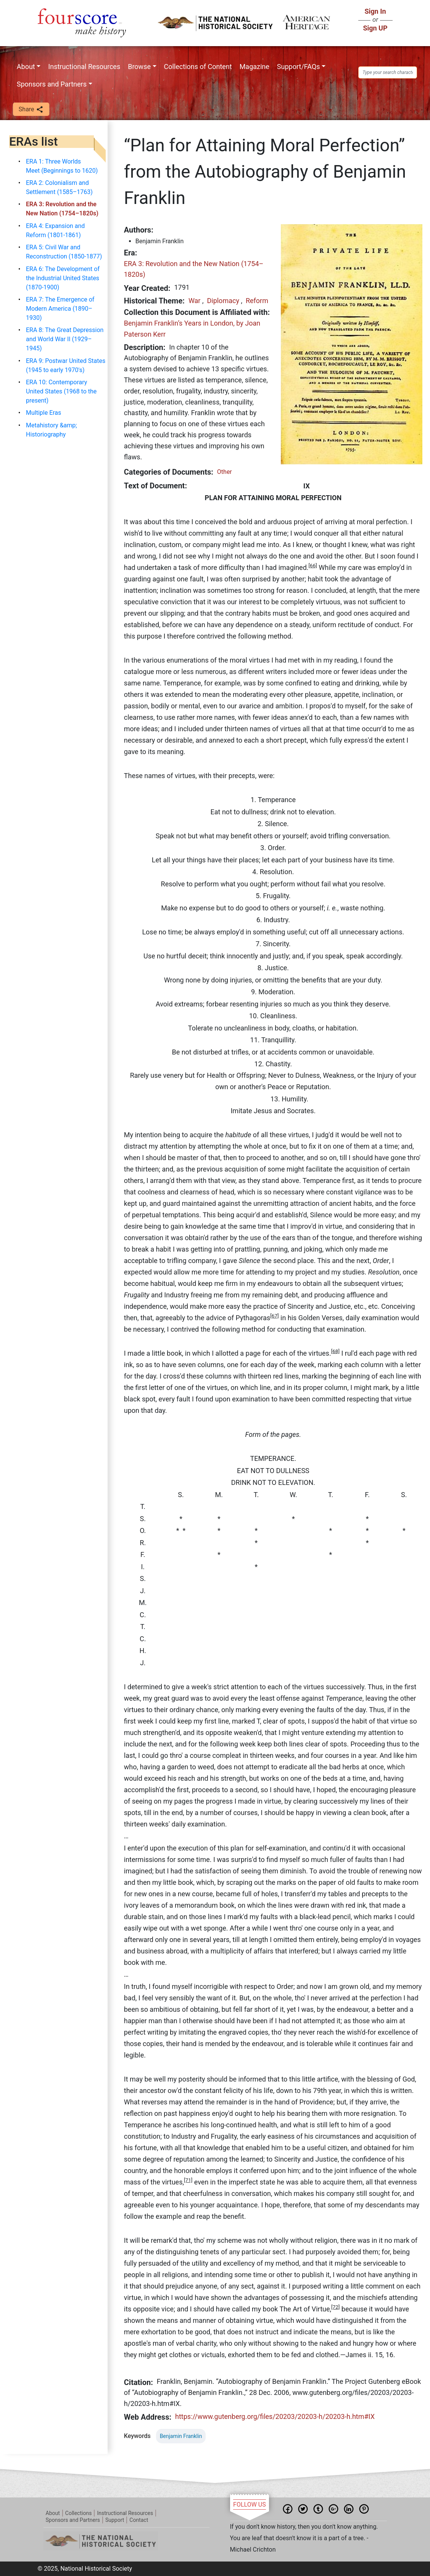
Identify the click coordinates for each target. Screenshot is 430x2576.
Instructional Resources (84, 67)
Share (31, 110)
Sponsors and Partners (52, 84)
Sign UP (375, 28)
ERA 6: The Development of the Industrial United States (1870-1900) (63, 278)
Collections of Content (198, 67)
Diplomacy (223, 301)
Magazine (254, 67)
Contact (138, 2520)
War (194, 301)
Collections (78, 2513)
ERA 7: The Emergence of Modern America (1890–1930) (60, 308)
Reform (257, 301)
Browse (139, 67)
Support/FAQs (298, 67)
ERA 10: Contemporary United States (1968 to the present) (61, 391)
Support (114, 2520)
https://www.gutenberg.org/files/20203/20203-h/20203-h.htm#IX (275, 2416)
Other (224, 471)
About (26, 67)
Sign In (375, 11)
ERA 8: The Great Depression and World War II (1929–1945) (64, 339)
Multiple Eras (43, 412)
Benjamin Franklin (181, 2436)
